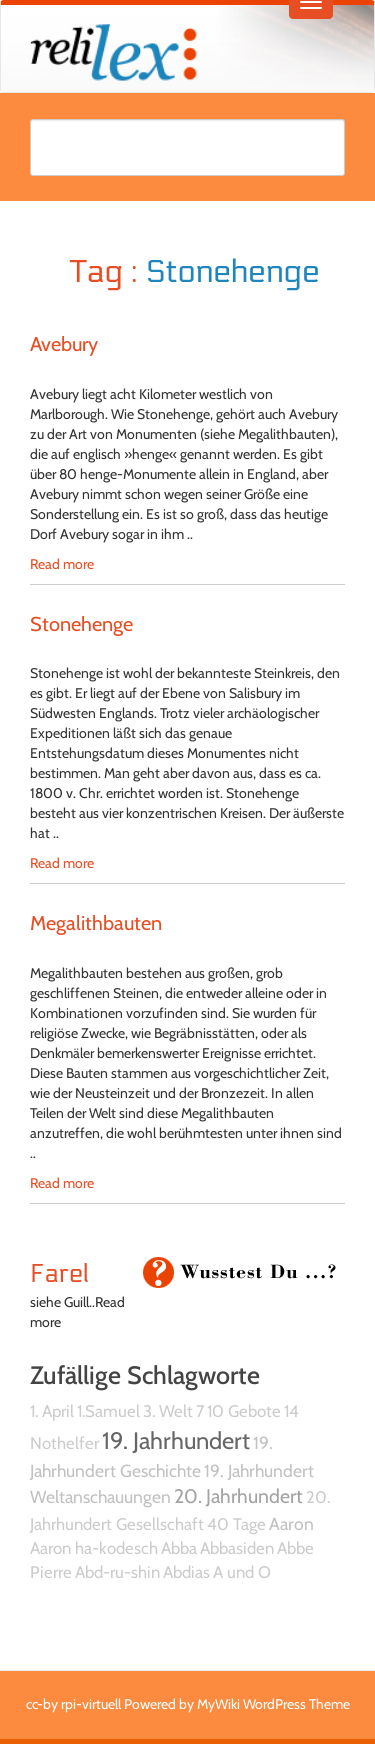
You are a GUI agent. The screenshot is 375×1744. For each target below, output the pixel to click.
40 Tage (236, 1524)
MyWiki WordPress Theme (273, 1704)
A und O (242, 1572)
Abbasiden (237, 1548)
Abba (179, 1548)
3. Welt (168, 1411)
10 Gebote (244, 1411)
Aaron (291, 1523)
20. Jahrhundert (238, 1496)
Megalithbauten (96, 923)
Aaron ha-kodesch (94, 1548)
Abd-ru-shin (117, 1572)
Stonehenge (81, 624)
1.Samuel (108, 1411)
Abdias (186, 1572)
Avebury (64, 344)
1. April (52, 1411)
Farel (59, 1274)
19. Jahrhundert (176, 1440)
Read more (62, 564)
